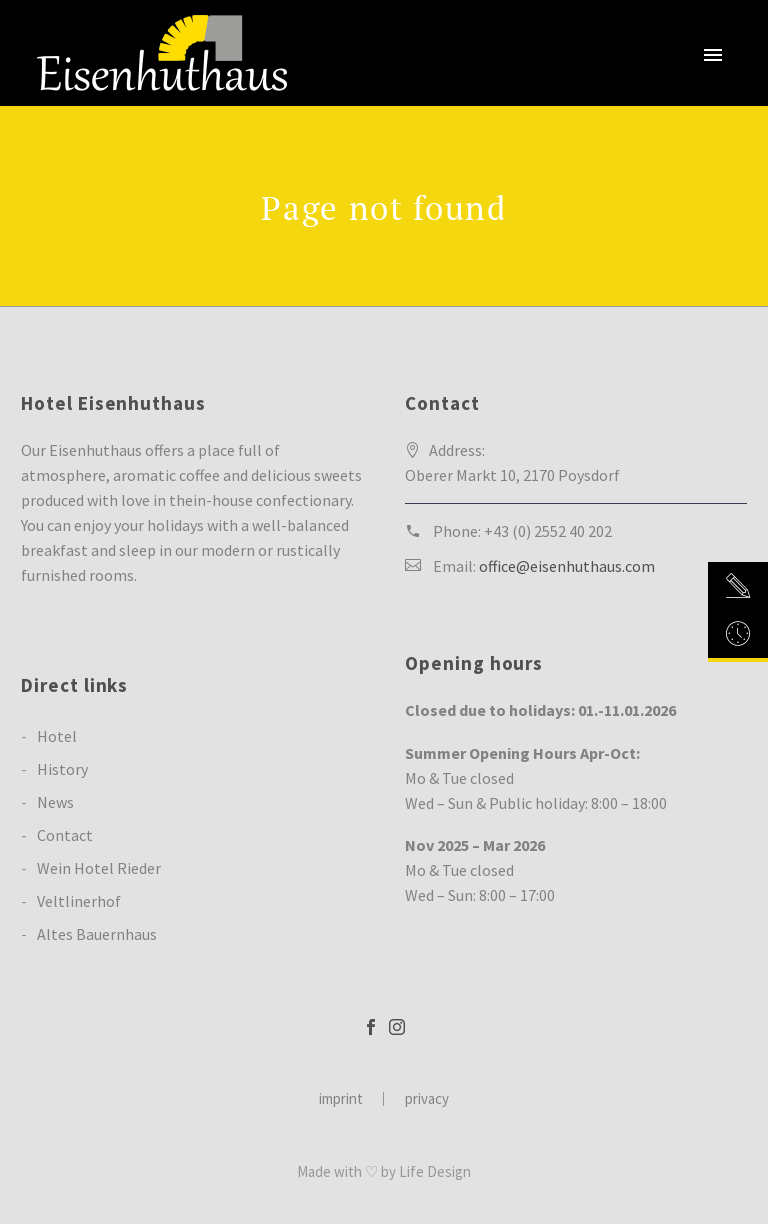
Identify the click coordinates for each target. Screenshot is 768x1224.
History (62, 769)
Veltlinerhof (79, 901)
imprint (341, 1099)
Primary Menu (713, 55)
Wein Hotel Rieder (99, 868)
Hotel (57, 736)
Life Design (435, 1171)
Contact (65, 835)
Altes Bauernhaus (97, 934)
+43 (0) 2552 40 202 (548, 531)
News (55, 802)
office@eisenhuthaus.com (567, 566)
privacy (427, 1099)
